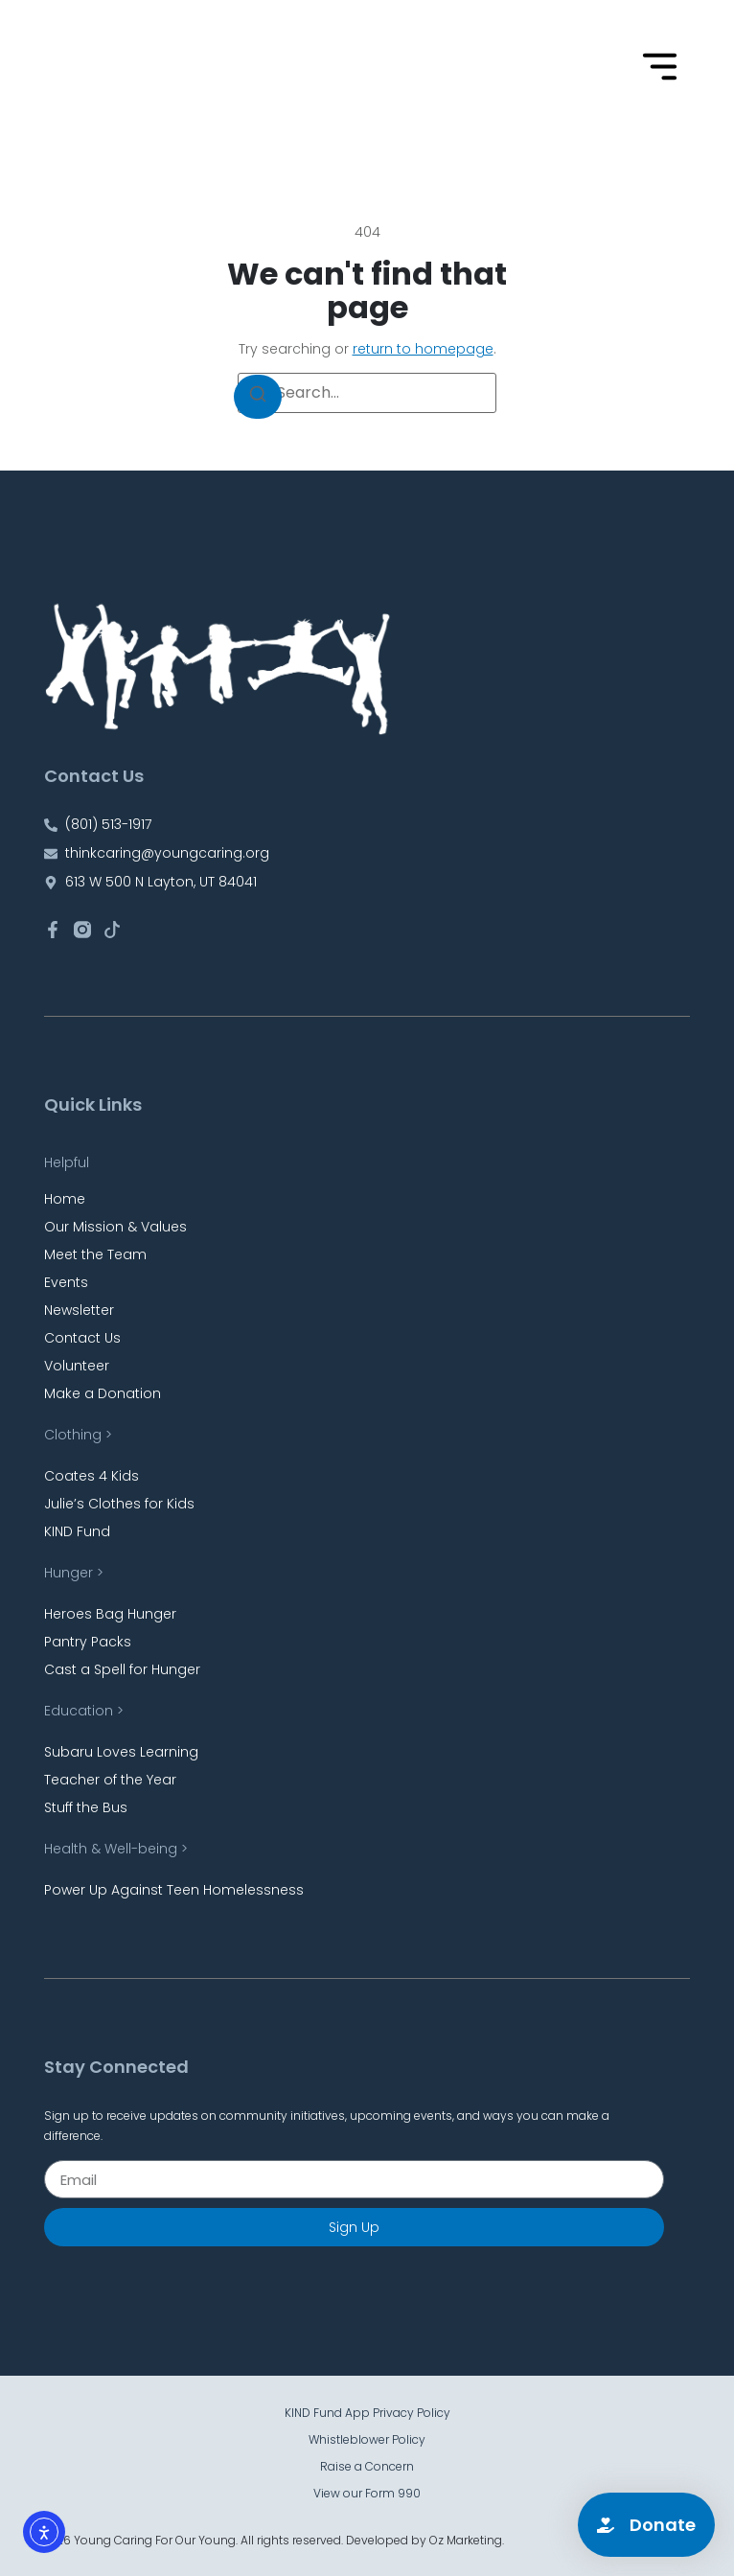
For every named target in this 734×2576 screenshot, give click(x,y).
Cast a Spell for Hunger (122, 1669)
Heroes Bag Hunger (110, 1613)
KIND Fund (77, 1531)
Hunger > (73, 1572)
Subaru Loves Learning (121, 1751)
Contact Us (82, 1337)
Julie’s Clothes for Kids (119, 1503)
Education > (84, 1710)
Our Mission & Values (115, 1226)
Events (66, 1282)
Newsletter (79, 1310)
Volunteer (76, 1365)
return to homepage (423, 348)
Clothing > (78, 1434)
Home (64, 1198)
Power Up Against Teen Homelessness (174, 1889)
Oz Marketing (465, 2540)
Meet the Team (95, 1254)
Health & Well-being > (116, 1848)
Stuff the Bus (85, 1807)
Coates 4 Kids (91, 1475)
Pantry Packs (87, 1641)
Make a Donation (102, 1393)
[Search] (258, 397)
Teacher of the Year (110, 1779)
